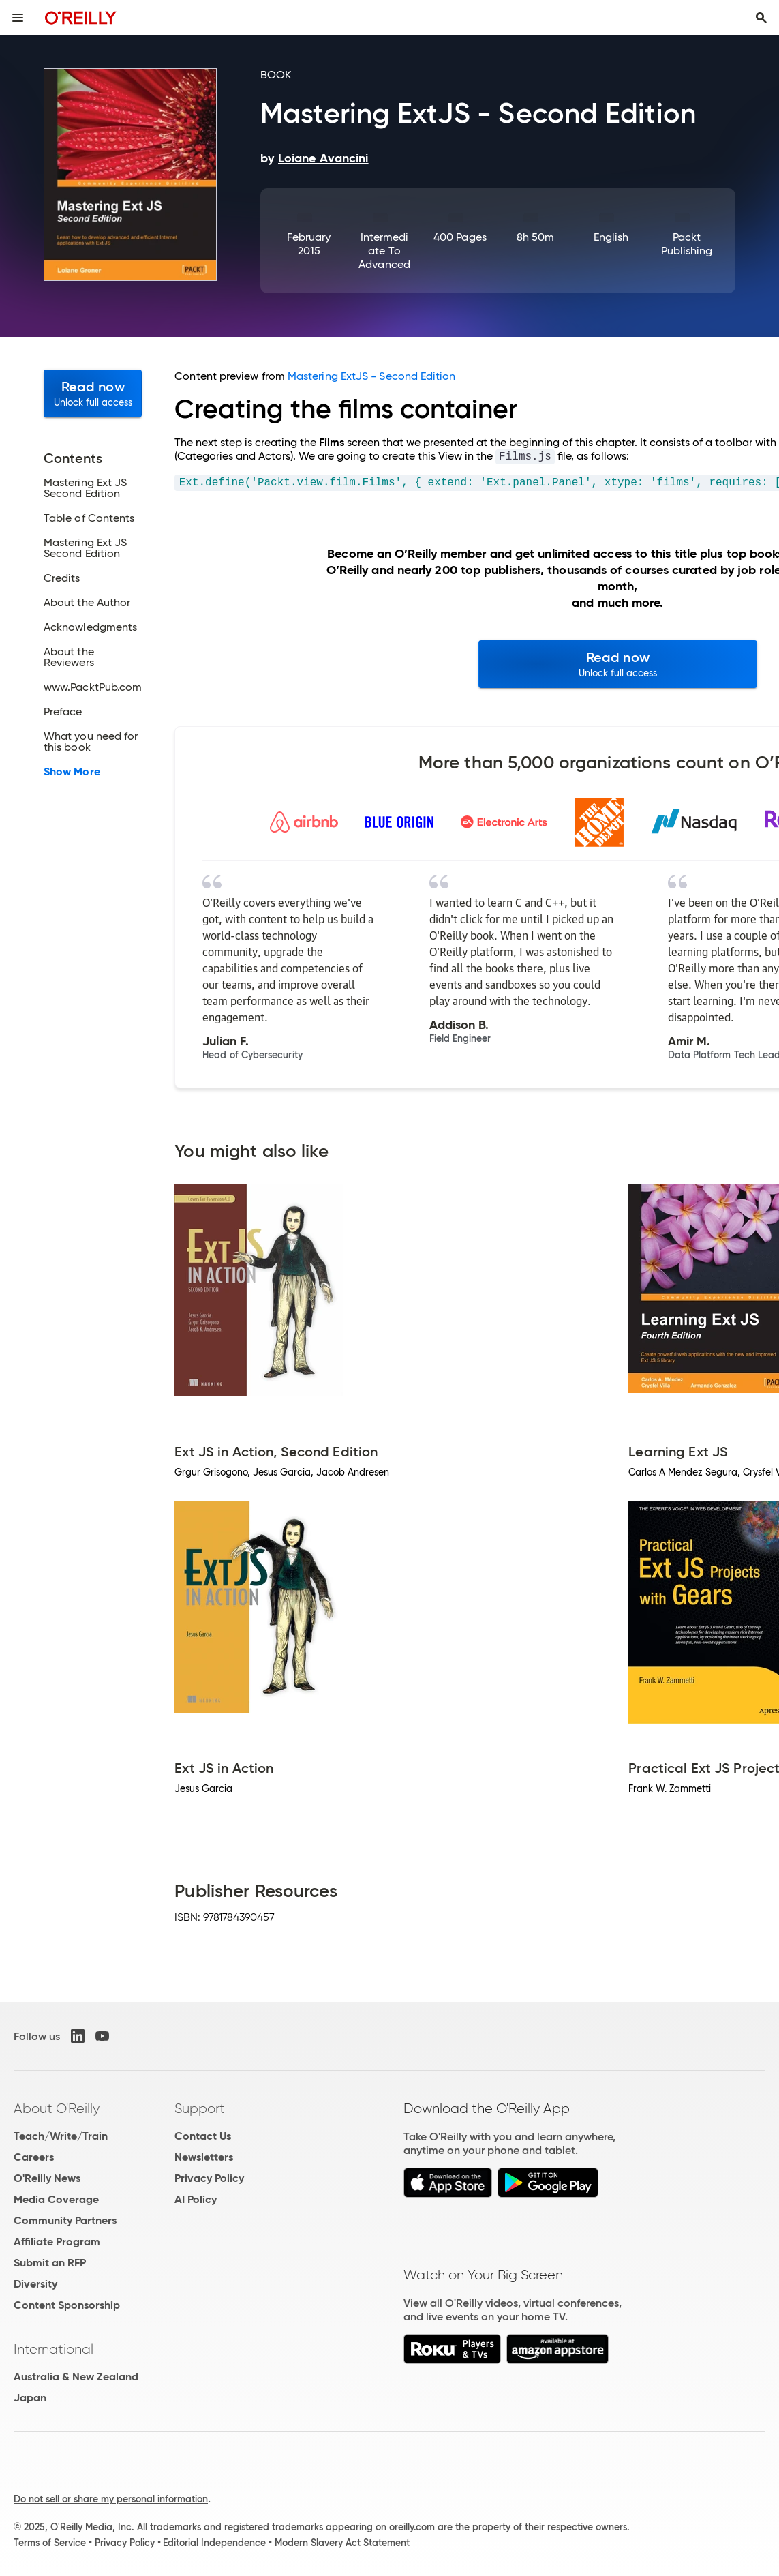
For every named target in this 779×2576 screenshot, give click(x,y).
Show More (72, 771)
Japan (30, 2398)
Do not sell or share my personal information (111, 2499)
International (53, 2349)
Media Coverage (56, 2199)
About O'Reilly (57, 2108)
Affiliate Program (57, 2241)
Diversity (35, 2284)
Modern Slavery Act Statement (342, 2542)
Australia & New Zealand (76, 2376)
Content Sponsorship (67, 2305)
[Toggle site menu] (17, 17)
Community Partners (65, 2220)
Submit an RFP (50, 2263)
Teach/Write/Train (61, 2136)
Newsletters (203, 2157)
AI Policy (195, 2199)
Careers (34, 2157)
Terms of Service (50, 2542)
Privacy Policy (209, 2178)
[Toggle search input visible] (761, 17)
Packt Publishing (687, 243)
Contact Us (202, 2136)
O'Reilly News (47, 2178)
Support (199, 2108)
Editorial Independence (214, 2542)
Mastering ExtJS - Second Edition (372, 376)
